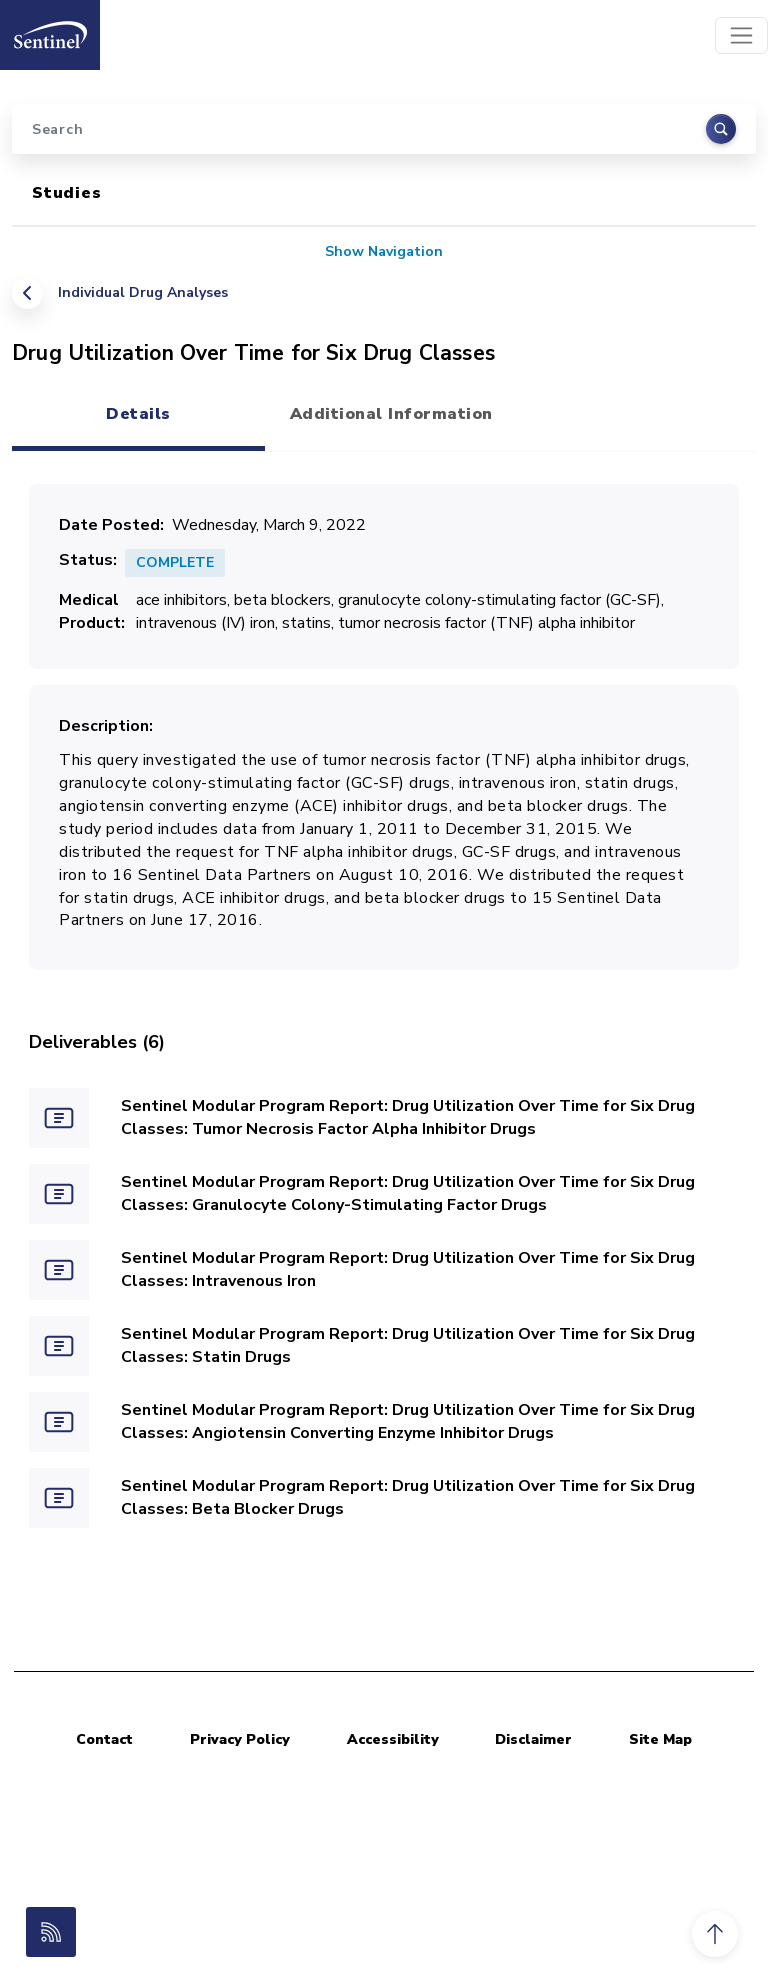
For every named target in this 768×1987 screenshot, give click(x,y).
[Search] (384, 129)
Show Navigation (384, 251)
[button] (715, 1934)
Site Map (660, 1739)
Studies (67, 193)
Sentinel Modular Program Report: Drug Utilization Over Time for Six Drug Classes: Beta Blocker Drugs (408, 1497)
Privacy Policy (240, 1739)
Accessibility (393, 1739)
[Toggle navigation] (741, 35)
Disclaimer (533, 1739)
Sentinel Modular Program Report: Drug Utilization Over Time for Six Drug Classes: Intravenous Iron (408, 1269)
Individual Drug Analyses (143, 292)
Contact (104, 1739)
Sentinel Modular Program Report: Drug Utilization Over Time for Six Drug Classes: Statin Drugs (408, 1345)
